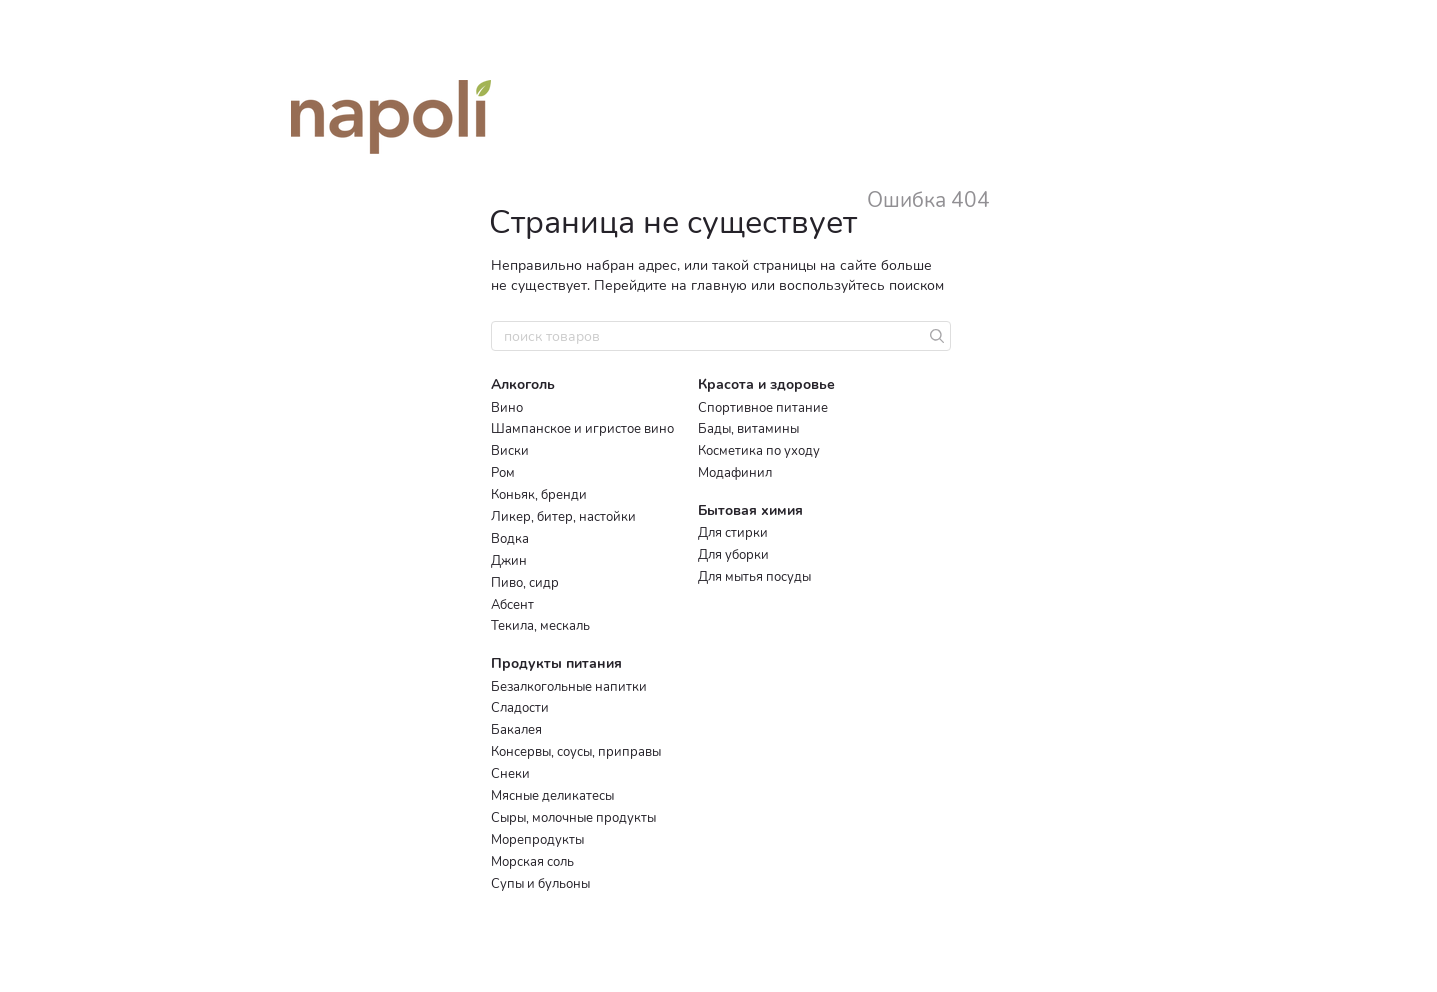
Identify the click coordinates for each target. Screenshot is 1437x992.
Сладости (520, 708)
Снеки (510, 774)
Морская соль (532, 862)
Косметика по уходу (759, 451)
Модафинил (735, 473)
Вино (507, 408)
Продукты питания (556, 663)
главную (719, 285)
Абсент (512, 605)
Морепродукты (537, 840)
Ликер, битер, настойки (563, 517)
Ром (503, 473)
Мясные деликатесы (552, 796)
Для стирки (733, 533)
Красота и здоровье (766, 384)
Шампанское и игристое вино (582, 429)
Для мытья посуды (754, 577)
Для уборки (733, 555)
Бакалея (516, 730)
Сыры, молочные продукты (573, 818)
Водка (510, 539)
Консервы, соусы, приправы (576, 752)
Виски (510, 451)
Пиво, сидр (525, 583)
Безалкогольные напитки (569, 687)
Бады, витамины (748, 429)
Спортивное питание (763, 408)
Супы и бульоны (540, 884)
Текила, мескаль (540, 626)
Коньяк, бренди (539, 495)
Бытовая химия (750, 510)
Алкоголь (523, 384)
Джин (509, 561)
